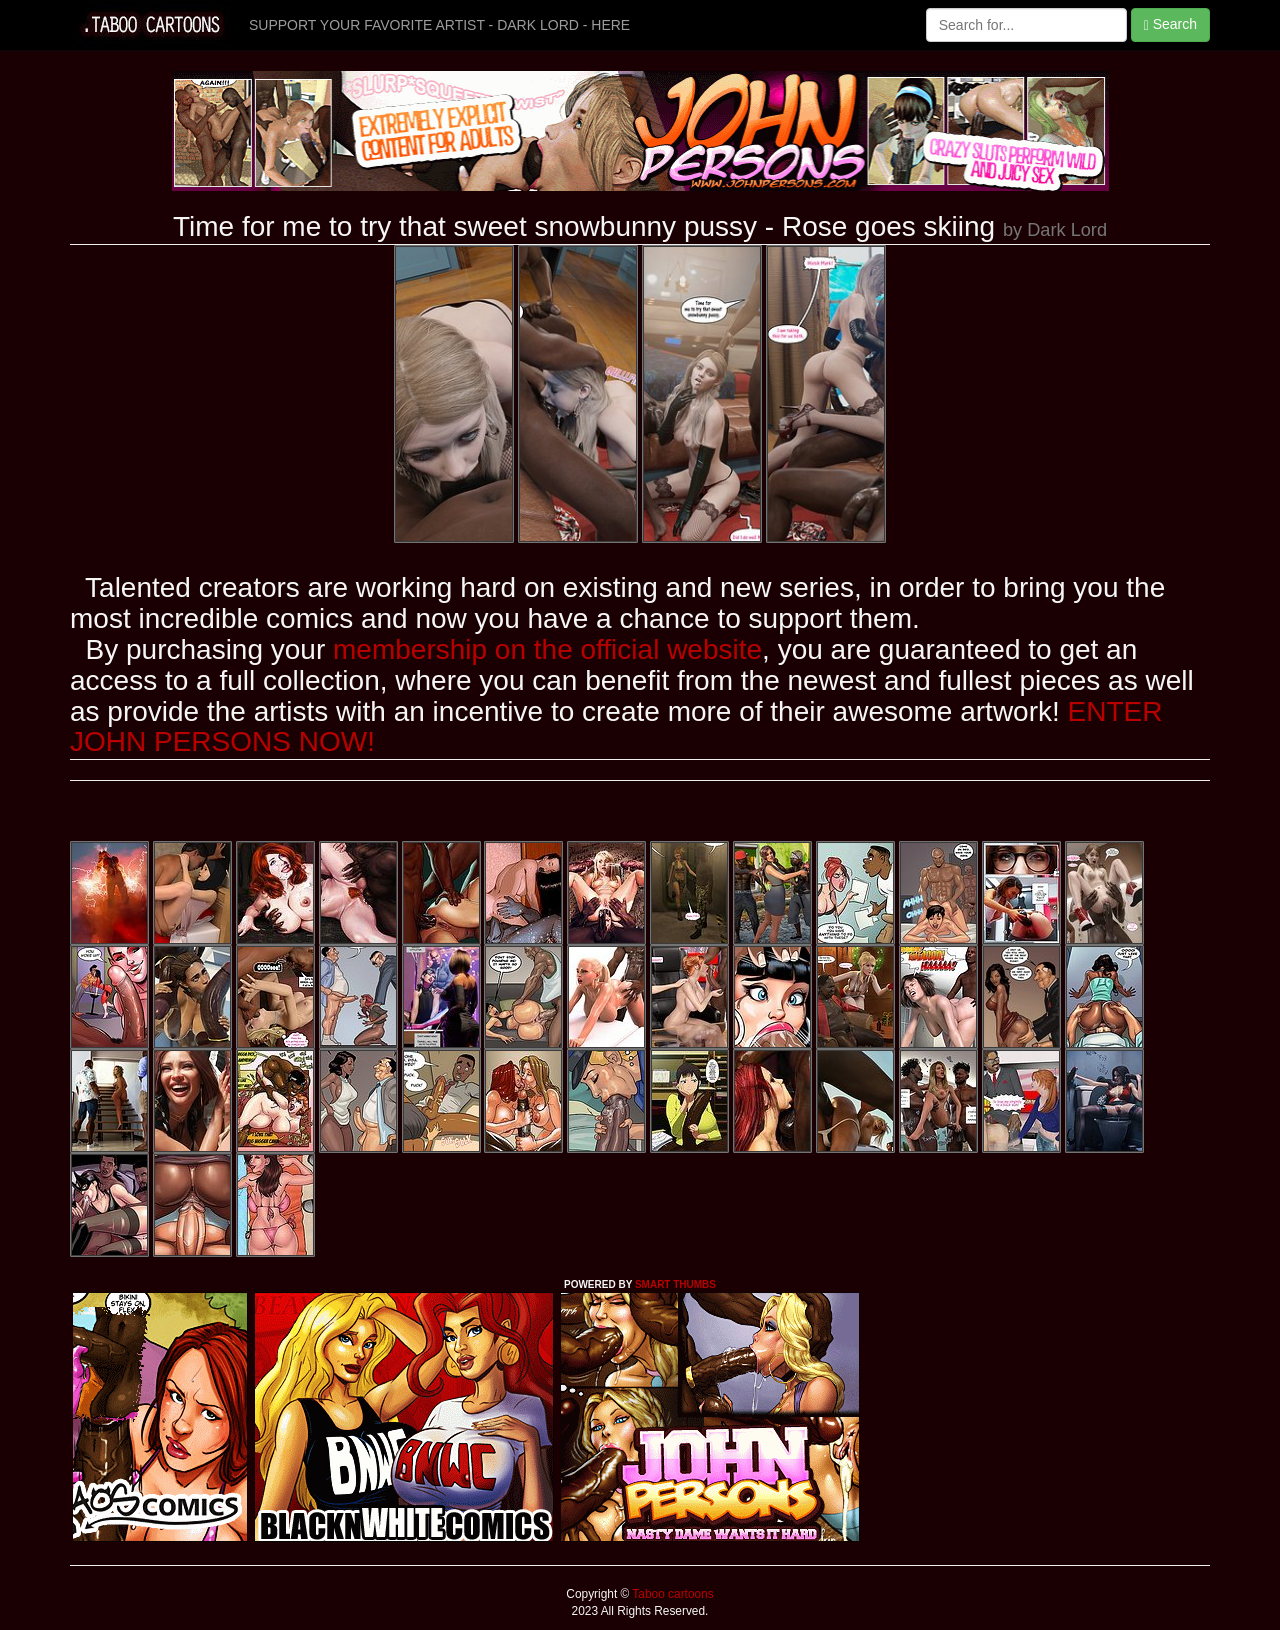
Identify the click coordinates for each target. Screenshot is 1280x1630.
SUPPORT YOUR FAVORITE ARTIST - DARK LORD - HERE (439, 25)
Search (1170, 24)
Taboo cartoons (671, 1594)
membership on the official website (547, 649)
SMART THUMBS (675, 1284)
